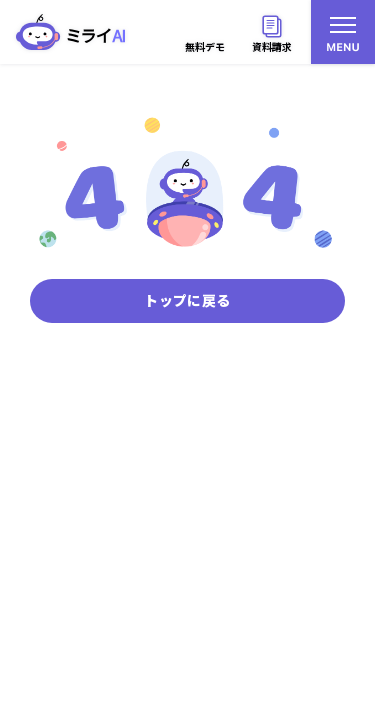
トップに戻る (187, 300)
